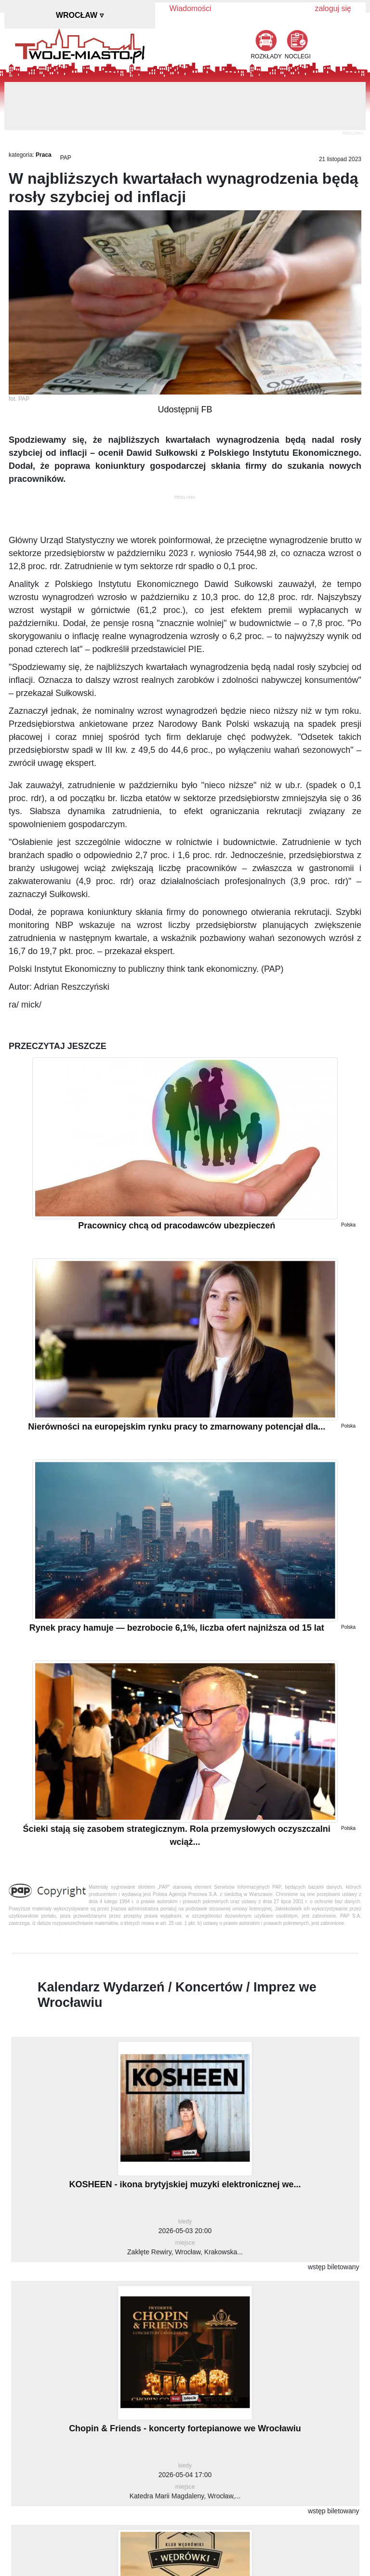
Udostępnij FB (185, 409)
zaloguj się (333, 8)
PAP (65, 157)
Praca (44, 154)
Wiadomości (190, 8)
